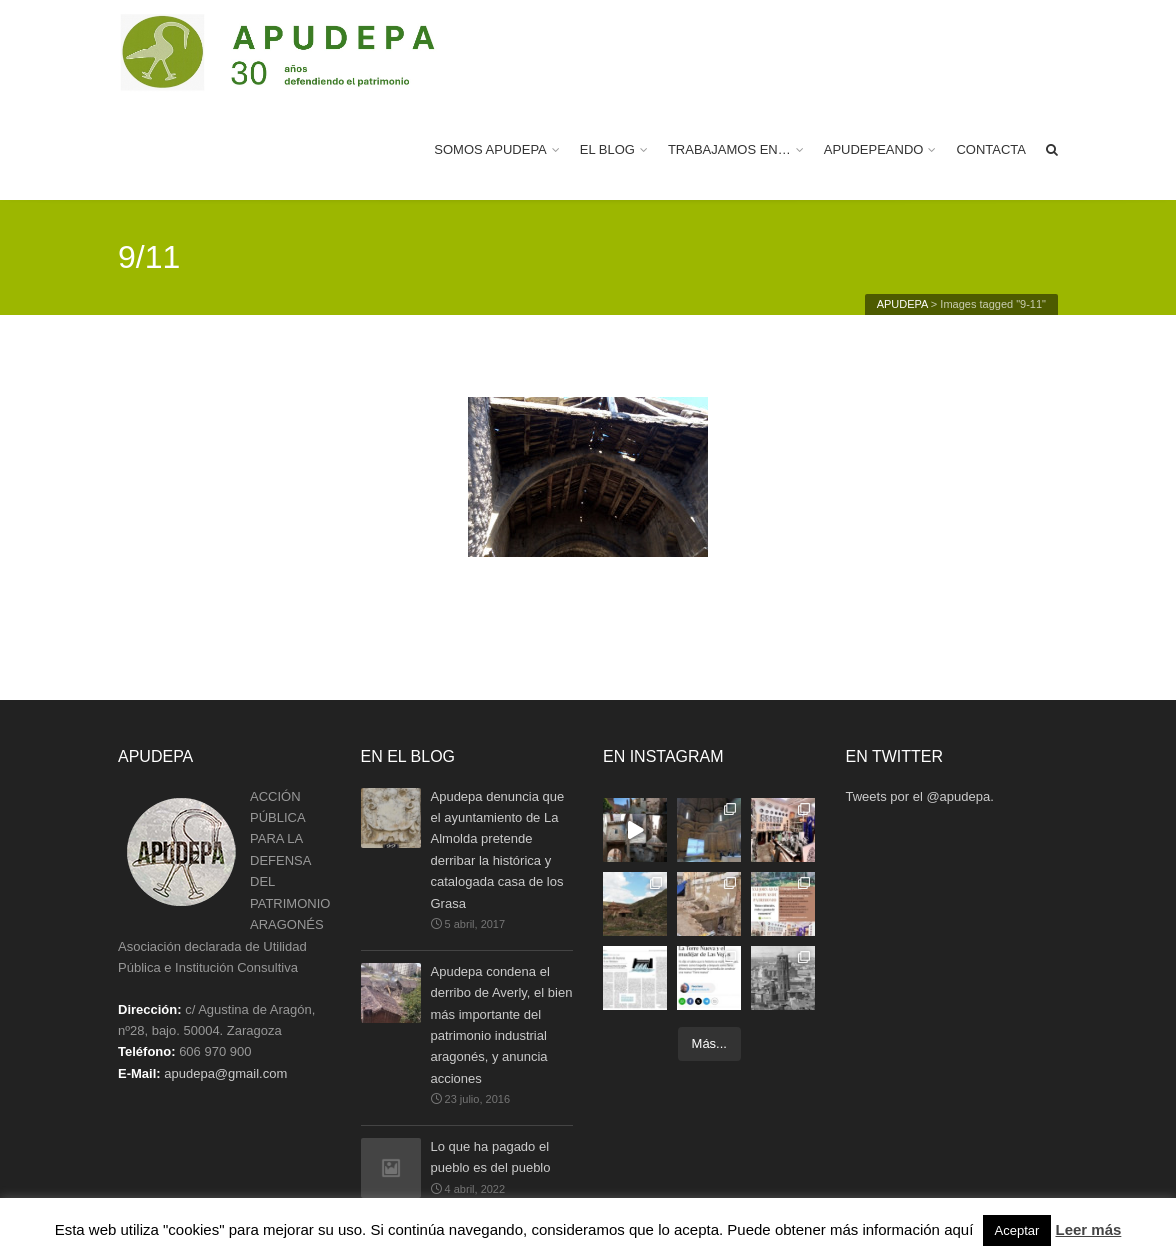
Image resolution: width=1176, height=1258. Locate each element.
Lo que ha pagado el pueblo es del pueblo (491, 1158)
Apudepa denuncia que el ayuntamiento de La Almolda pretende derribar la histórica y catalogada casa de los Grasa (498, 849)
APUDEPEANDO (874, 149)
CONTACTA (991, 149)
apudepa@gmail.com (225, 1073)
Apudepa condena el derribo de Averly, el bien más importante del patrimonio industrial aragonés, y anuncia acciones (502, 1024)
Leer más (1088, 1229)
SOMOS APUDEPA (490, 149)
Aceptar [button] (1017, 1230)
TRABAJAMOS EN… (729, 149)
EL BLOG (607, 149)
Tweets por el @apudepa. (920, 796)
